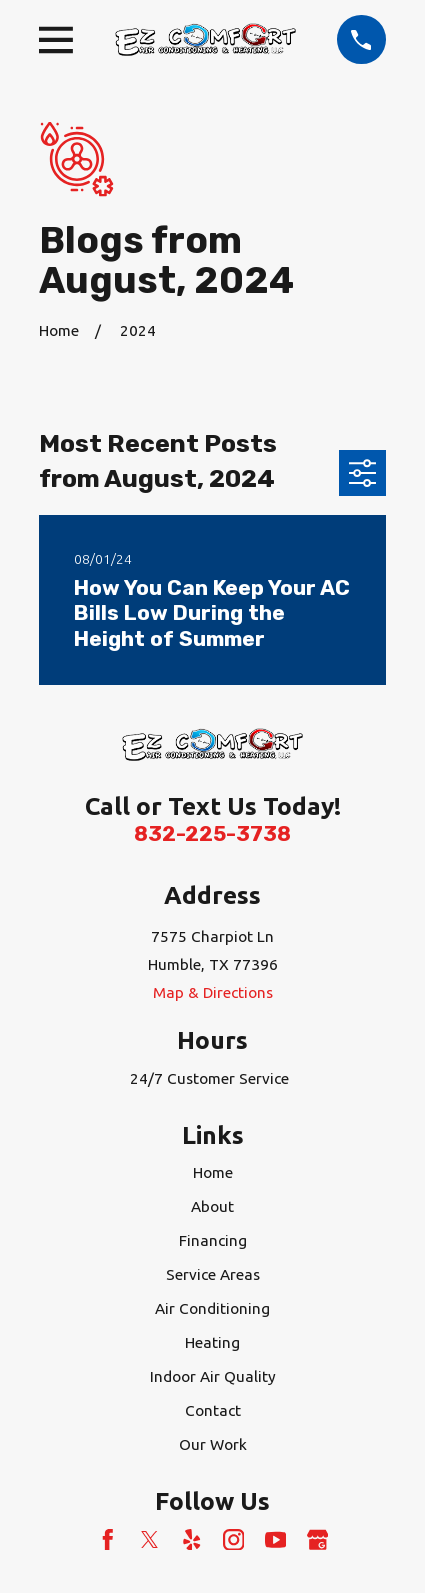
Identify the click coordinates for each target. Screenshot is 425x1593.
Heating (212, 1342)
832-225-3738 (212, 834)
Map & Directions (213, 992)
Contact (213, 1410)
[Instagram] (234, 1540)
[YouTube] (276, 1540)
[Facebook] (108, 1540)
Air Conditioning (212, 1308)
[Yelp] (192, 1540)
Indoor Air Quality (213, 1376)
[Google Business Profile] (318, 1540)
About (212, 1206)
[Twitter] (150, 1540)
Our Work (213, 1444)
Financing (213, 1240)
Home (213, 1172)
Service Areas (213, 1274)
